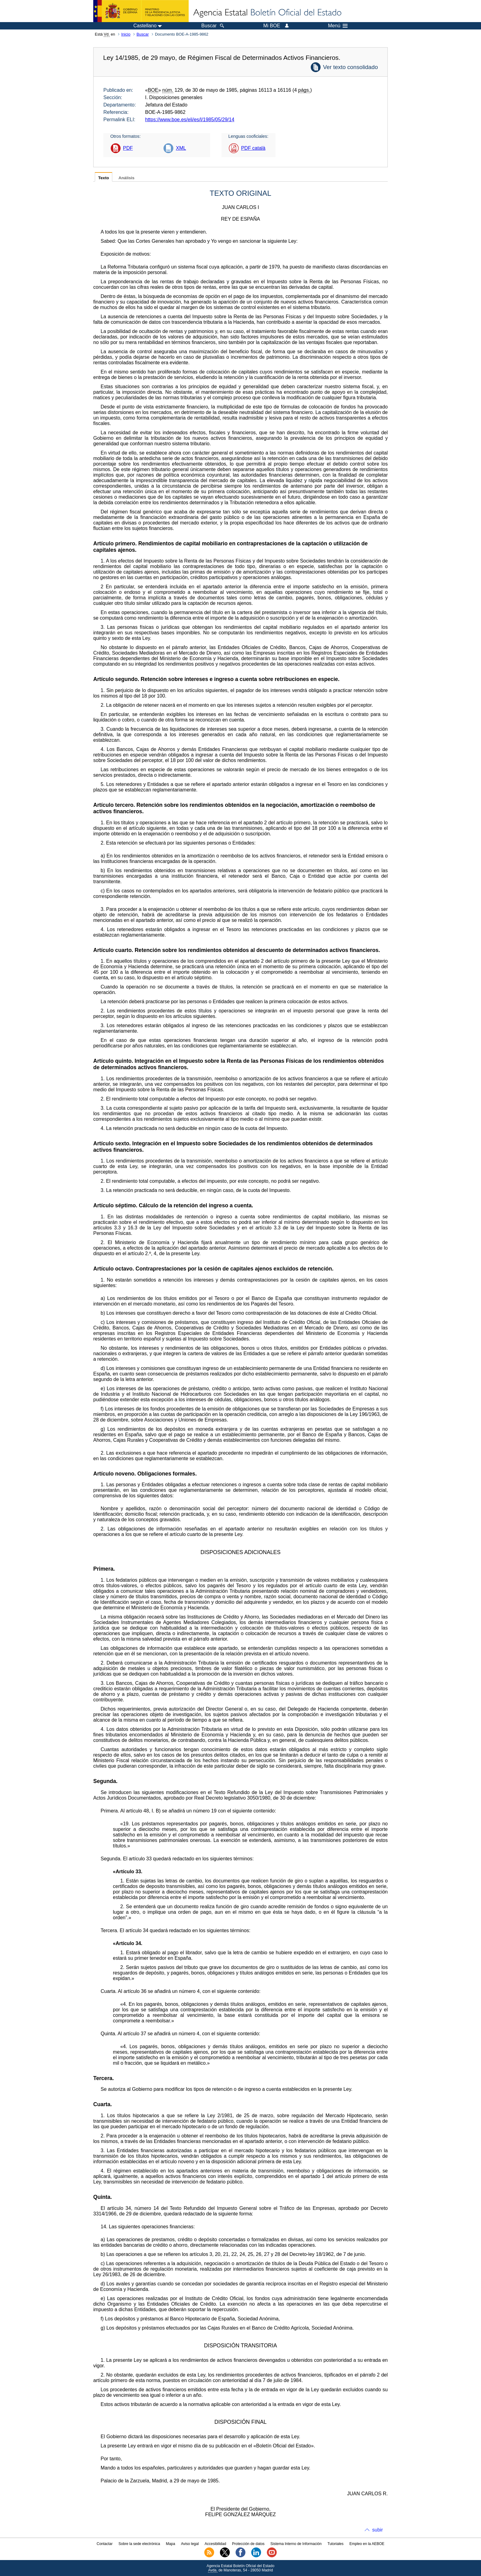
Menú (338, 25)
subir (377, 2529)
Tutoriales (336, 2544)
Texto (103, 178)
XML (181, 148)
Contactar (105, 2544)
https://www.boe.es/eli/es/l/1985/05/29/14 (189, 119)
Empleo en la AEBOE (366, 2544)
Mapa (170, 2544)
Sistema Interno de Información (296, 2544)
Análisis (126, 178)
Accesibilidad (215, 2544)
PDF (128, 148)
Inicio (125, 34)
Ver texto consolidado (350, 67)
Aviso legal (190, 2544)
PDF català (253, 148)
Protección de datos (248, 2544)
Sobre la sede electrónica (139, 2544)
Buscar (143, 34)
